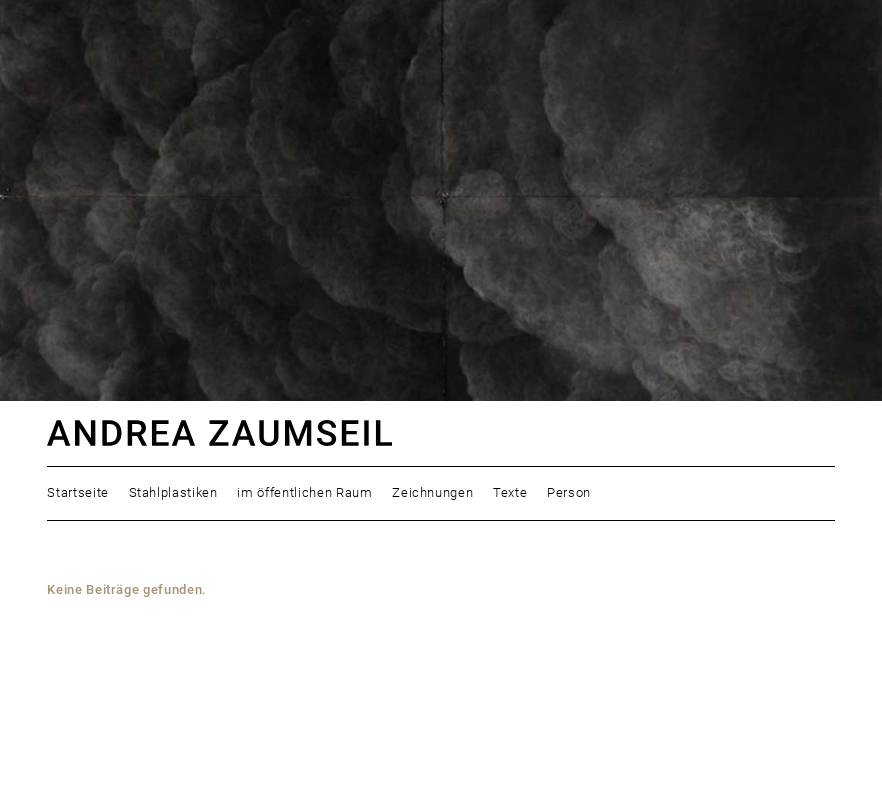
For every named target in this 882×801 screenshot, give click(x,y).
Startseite (78, 492)
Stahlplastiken (173, 492)
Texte (510, 492)
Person (569, 492)
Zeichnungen (432, 492)
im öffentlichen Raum (304, 492)
